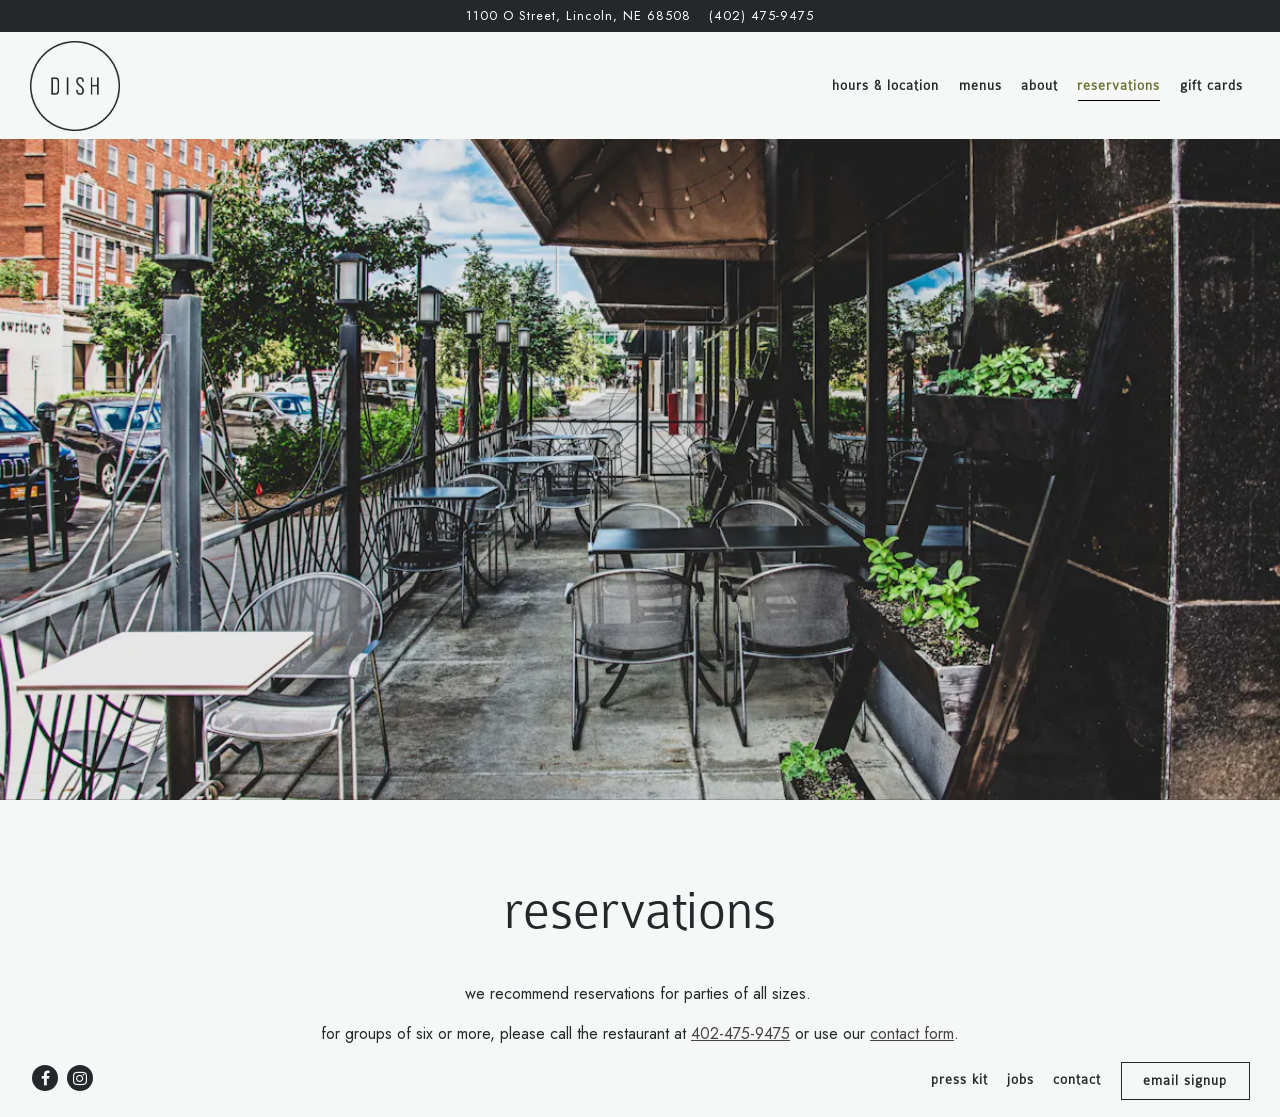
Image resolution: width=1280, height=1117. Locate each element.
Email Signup (1185, 1080)
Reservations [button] (1118, 85)
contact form (912, 992)
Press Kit (959, 1079)
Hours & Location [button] (885, 85)
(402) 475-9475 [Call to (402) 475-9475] (761, 15)
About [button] (1039, 85)
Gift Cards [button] (1211, 85)
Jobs (1020, 1079)
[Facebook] (45, 1078)
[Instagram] (80, 1078)
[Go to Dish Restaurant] (578, 15)
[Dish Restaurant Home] (75, 85)
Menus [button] (980, 85)
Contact (1077, 1079)
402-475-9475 (740, 992)
